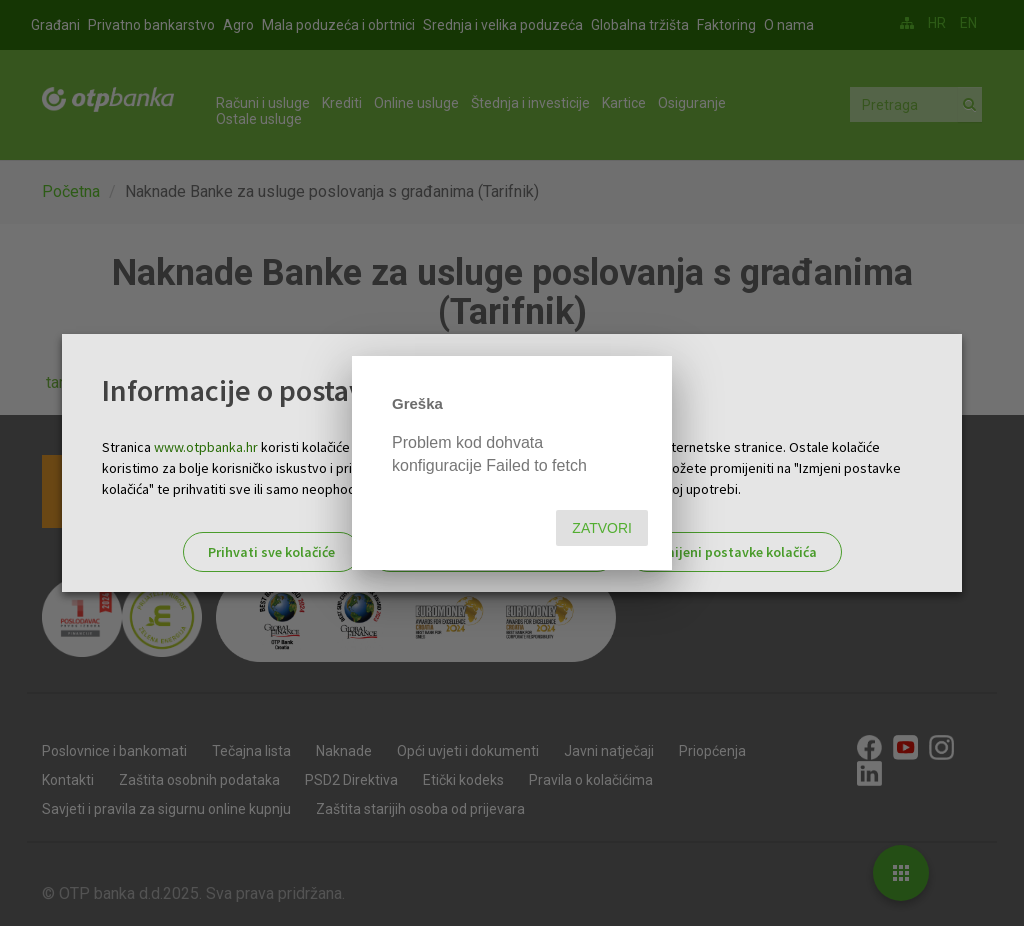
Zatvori (602, 528)
